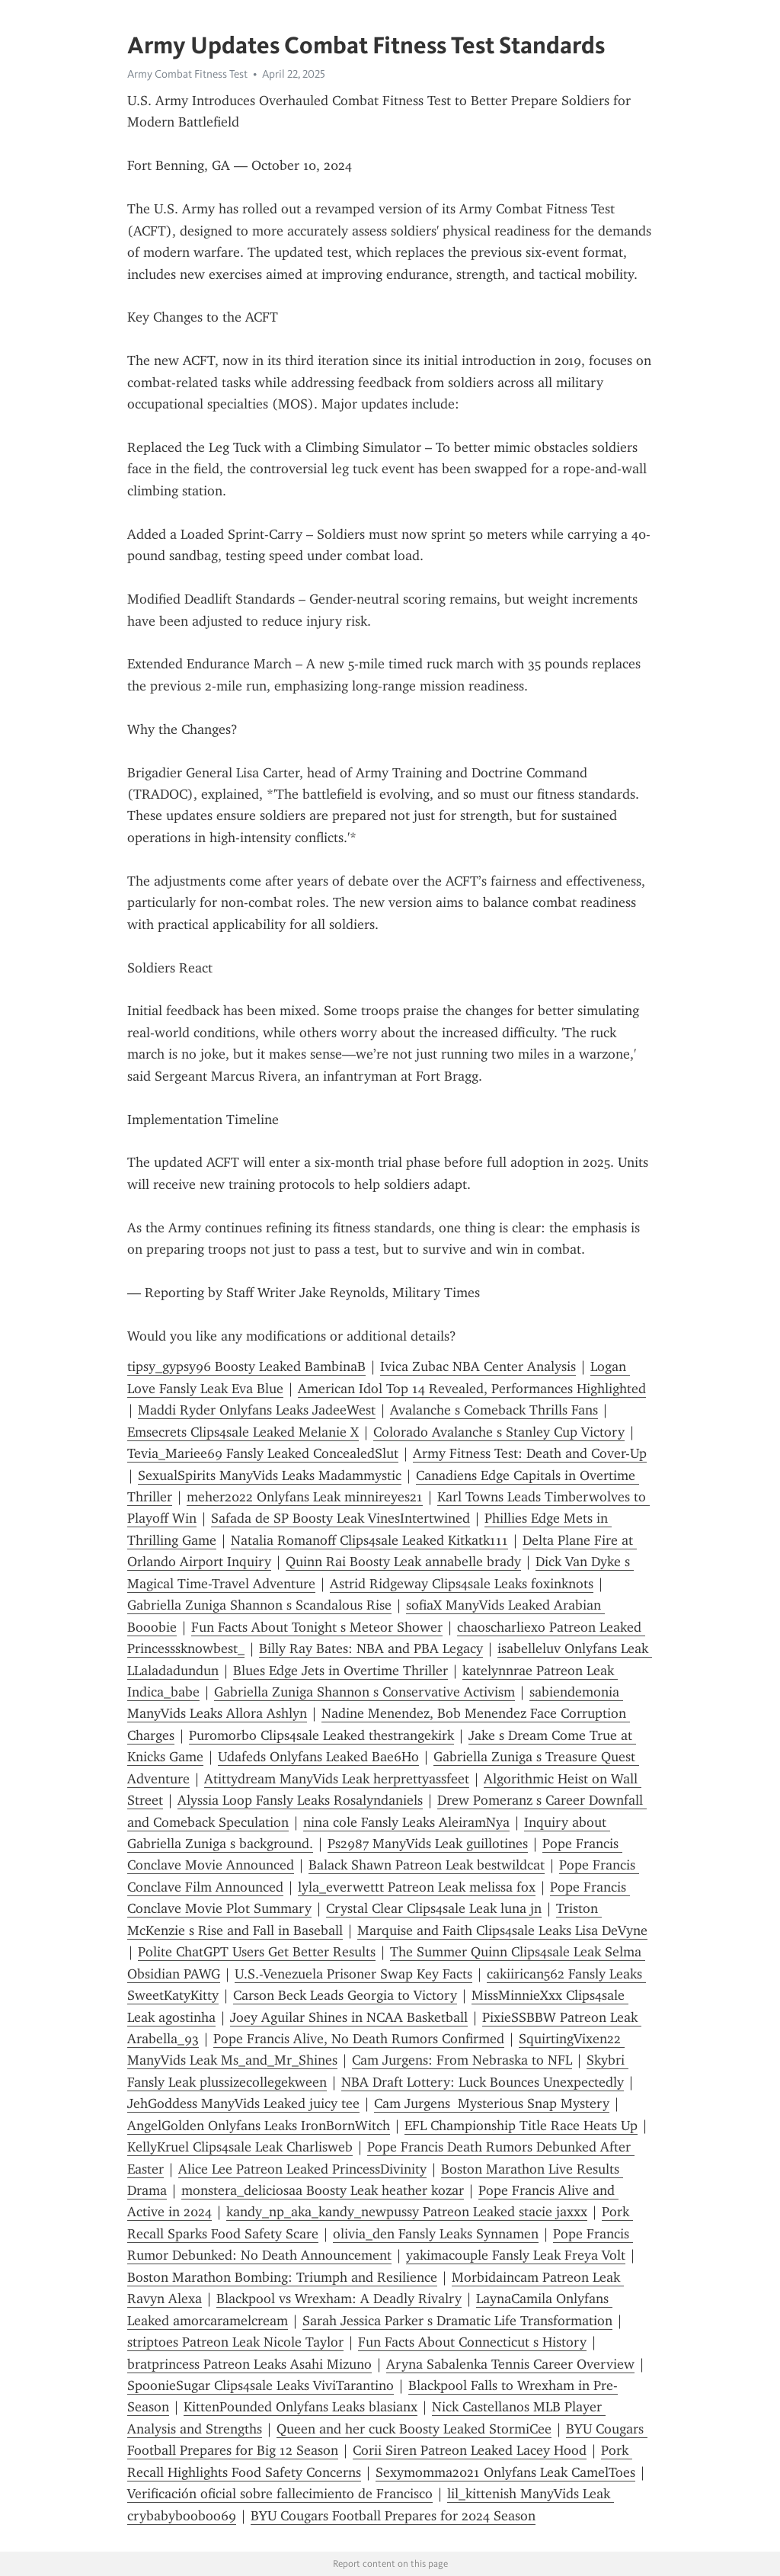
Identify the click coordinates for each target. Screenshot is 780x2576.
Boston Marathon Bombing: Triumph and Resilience (282, 2277)
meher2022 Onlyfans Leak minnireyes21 (305, 1496)
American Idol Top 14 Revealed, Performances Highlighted (472, 1388)
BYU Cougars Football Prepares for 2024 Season (393, 2515)
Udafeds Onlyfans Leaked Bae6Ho (318, 1756)
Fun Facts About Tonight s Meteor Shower (317, 1627)
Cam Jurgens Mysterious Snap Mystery (491, 2103)
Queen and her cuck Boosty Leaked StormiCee (414, 2429)
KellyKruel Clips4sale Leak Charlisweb (240, 2147)
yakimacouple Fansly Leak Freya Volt (515, 2255)
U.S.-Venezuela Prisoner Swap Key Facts (353, 1974)
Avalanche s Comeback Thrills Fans (494, 1410)
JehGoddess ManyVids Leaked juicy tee (243, 2103)
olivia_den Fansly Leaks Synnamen (436, 2233)
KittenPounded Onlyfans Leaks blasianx (300, 2406)
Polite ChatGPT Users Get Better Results (257, 1951)
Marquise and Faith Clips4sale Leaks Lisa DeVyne (502, 1930)
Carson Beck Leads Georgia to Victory (345, 1995)
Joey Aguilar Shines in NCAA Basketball (349, 2017)
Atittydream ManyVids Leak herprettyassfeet (336, 1778)
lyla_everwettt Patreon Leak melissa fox (416, 1887)
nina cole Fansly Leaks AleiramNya (406, 1822)
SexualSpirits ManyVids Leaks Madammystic (269, 1475)
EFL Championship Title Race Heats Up (521, 2125)
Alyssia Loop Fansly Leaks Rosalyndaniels (300, 1800)
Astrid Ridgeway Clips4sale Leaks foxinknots (461, 1583)
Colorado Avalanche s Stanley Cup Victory (499, 1432)
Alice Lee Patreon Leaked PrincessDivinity (302, 2169)
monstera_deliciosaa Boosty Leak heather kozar (322, 2190)
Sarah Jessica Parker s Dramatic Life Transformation (457, 2320)
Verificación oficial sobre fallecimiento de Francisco (280, 2493)
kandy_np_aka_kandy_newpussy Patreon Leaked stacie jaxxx (406, 2211)
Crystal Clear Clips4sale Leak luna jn (434, 1908)
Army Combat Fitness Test (187, 74)
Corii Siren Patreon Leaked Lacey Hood (470, 2450)
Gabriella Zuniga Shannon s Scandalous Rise (259, 1605)
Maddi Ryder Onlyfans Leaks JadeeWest (257, 1410)
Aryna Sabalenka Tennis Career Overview (510, 2364)
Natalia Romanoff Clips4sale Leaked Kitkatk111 (369, 1540)
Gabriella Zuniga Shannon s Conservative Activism (364, 1692)
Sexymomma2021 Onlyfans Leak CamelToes (505, 2472)
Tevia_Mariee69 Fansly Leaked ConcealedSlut (262, 1453)
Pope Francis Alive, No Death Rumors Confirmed (358, 2038)
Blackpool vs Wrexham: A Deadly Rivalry (339, 2298)
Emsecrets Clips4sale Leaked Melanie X (243, 1432)
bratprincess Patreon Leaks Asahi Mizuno (249, 2364)
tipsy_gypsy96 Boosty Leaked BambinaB (246, 1366)
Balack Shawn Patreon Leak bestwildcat (426, 1865)
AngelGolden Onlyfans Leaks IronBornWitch (258, 2125)
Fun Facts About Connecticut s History (472, 2342)
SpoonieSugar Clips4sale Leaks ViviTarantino (260, 2385)
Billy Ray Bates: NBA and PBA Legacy (371, 1648)
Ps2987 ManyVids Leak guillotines (428, 1843)
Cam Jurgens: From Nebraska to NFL (462, 2060)
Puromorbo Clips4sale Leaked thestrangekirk (321, 1735)
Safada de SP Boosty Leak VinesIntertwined (340, 1518)
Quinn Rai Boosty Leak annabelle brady (403, 1561)
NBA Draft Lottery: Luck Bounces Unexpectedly (482, 2082)
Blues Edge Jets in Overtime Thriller (340, 1670)
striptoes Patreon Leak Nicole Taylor (235, 2342)
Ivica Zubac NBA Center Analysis (478, 1366)
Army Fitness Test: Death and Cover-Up (530, 1453)
